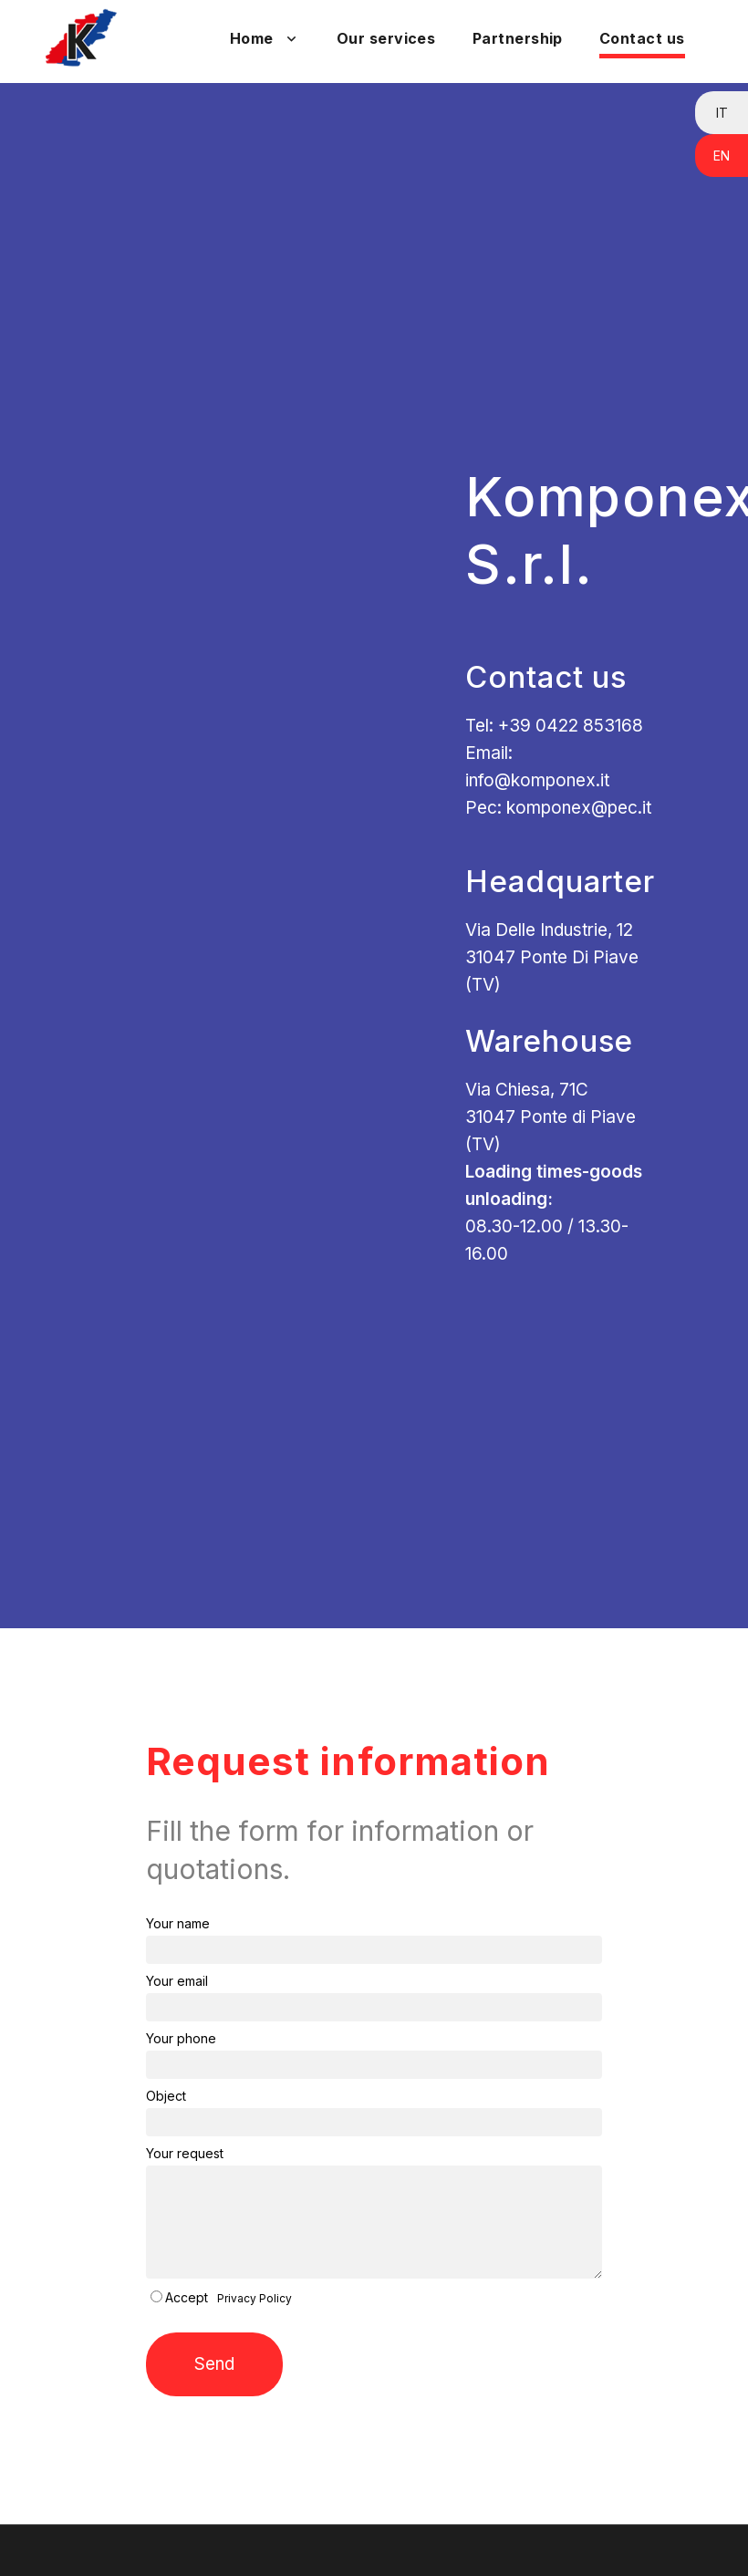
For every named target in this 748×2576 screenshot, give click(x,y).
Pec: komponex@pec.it (558, 807)
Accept (186, 2297)
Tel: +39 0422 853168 (554, 725)
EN (721, 155)
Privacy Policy (254, 2298)
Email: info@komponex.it (537, 767)
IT (722, 112)
